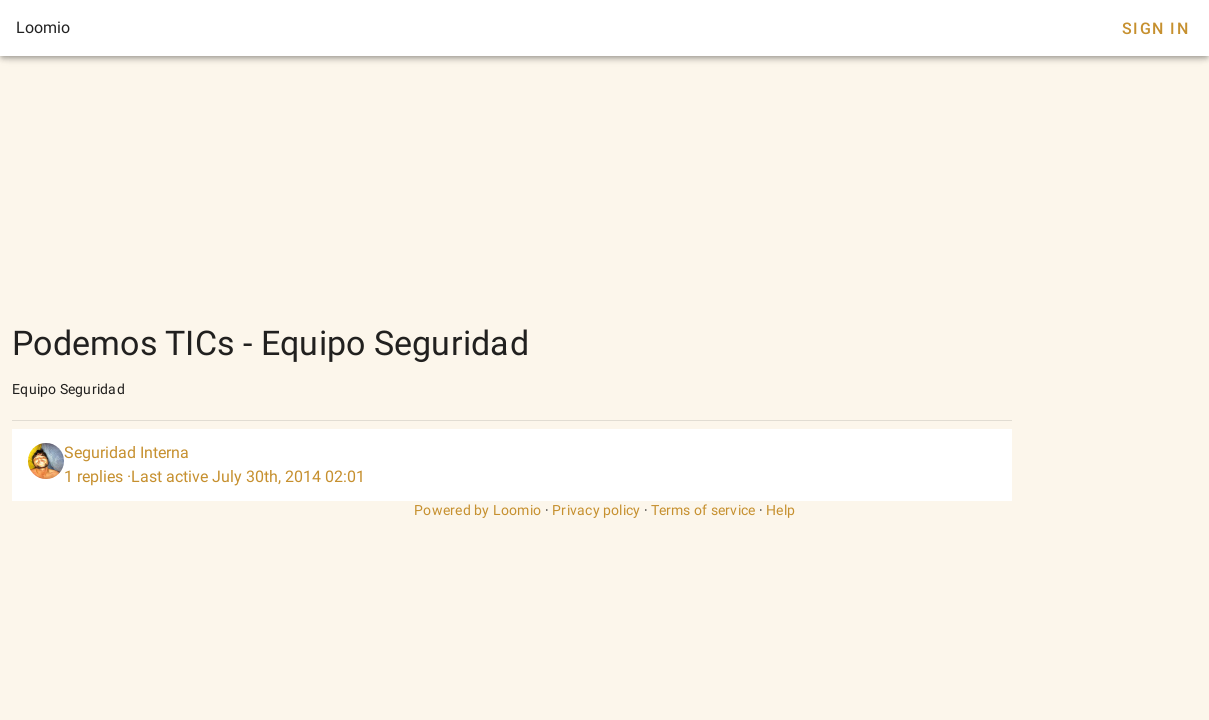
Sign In (1155, 28)
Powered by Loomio (477, 510)
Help (780, 510)
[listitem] (512, 465)
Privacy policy (596, 510)
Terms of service (703, 510)
